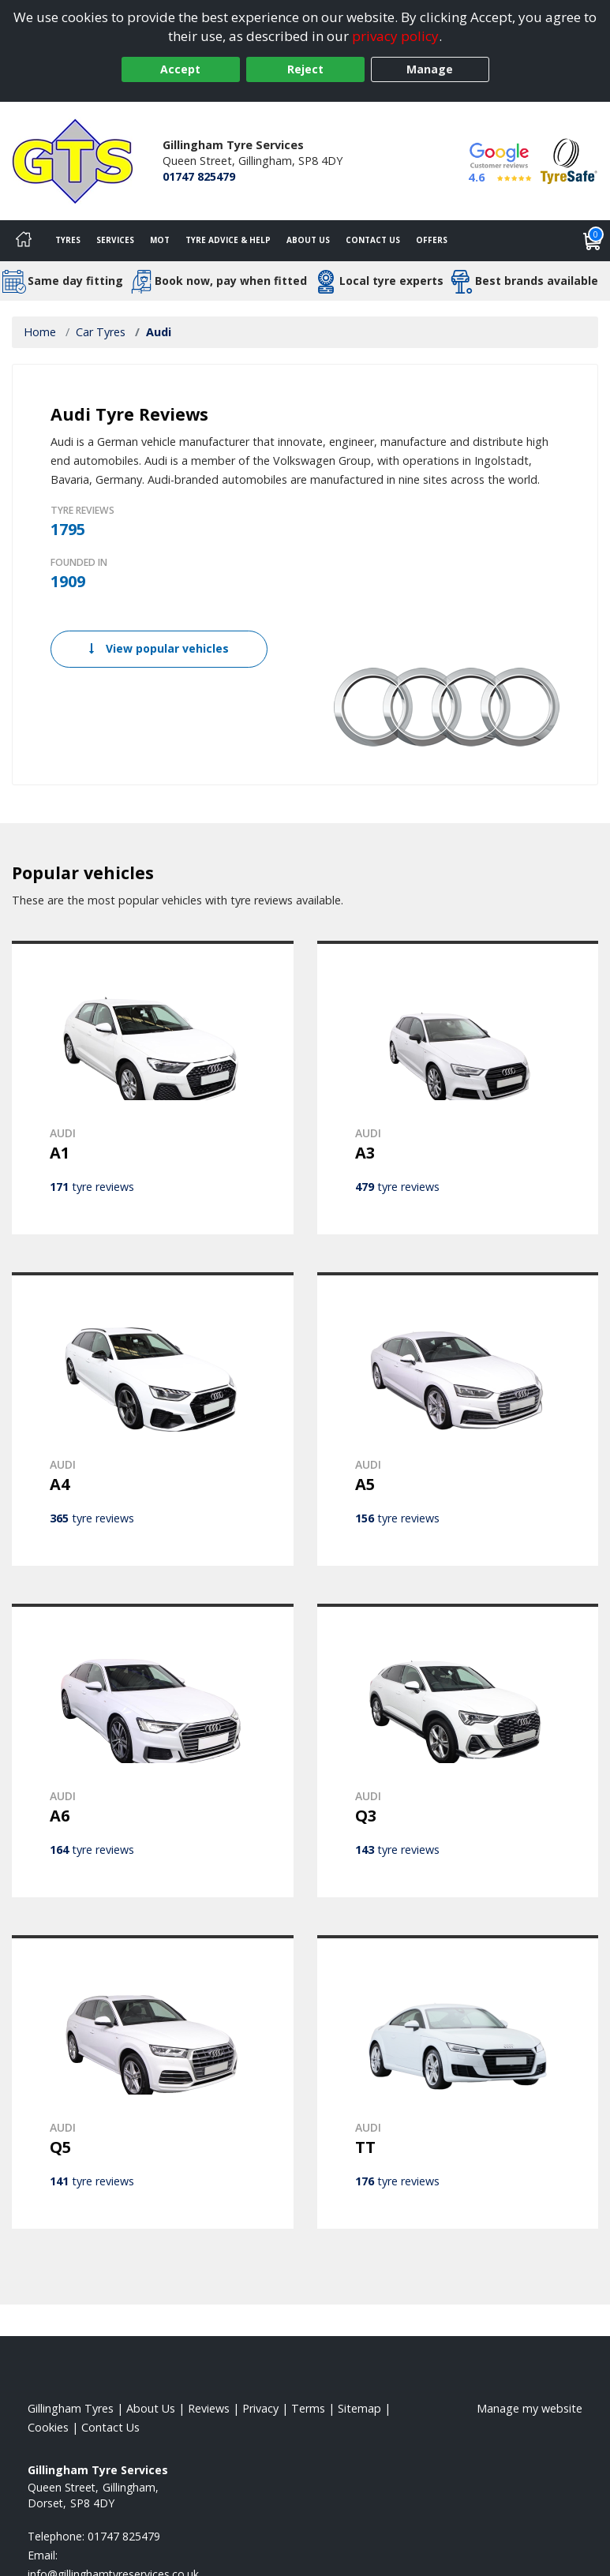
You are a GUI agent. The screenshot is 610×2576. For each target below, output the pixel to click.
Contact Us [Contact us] (373, 239)
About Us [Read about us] (150, 2408)
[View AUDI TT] (458, 2082)
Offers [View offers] (431, 239)
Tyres (67, 239)
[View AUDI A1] (153, 1087)
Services (115, 239)
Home (40, 331)
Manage (429, 69)
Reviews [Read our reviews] (209, 2408)
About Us (308, 239)
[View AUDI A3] (458, 1087)
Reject (305, 69)
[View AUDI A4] (153, 1419)
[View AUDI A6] (153, 1750)
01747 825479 (199, 176)
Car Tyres (100, 331)
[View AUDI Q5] (153, 2082)
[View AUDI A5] (458, 1419)
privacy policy (395, 36)
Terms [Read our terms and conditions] (308, 2408)
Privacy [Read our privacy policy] (260, 2408)
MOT (160, 239)
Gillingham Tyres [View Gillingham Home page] (71, 2408)
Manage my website (529, 2408)
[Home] (23, 240)
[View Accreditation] (569, 159)
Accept (180, 69)
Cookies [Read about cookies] (48, 2427)
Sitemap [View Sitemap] (359, 2408)
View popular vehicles (159, 648)
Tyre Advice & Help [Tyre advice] (228, 239)
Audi (158, 331)
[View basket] (592, 240)
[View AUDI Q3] (458, 1750)
